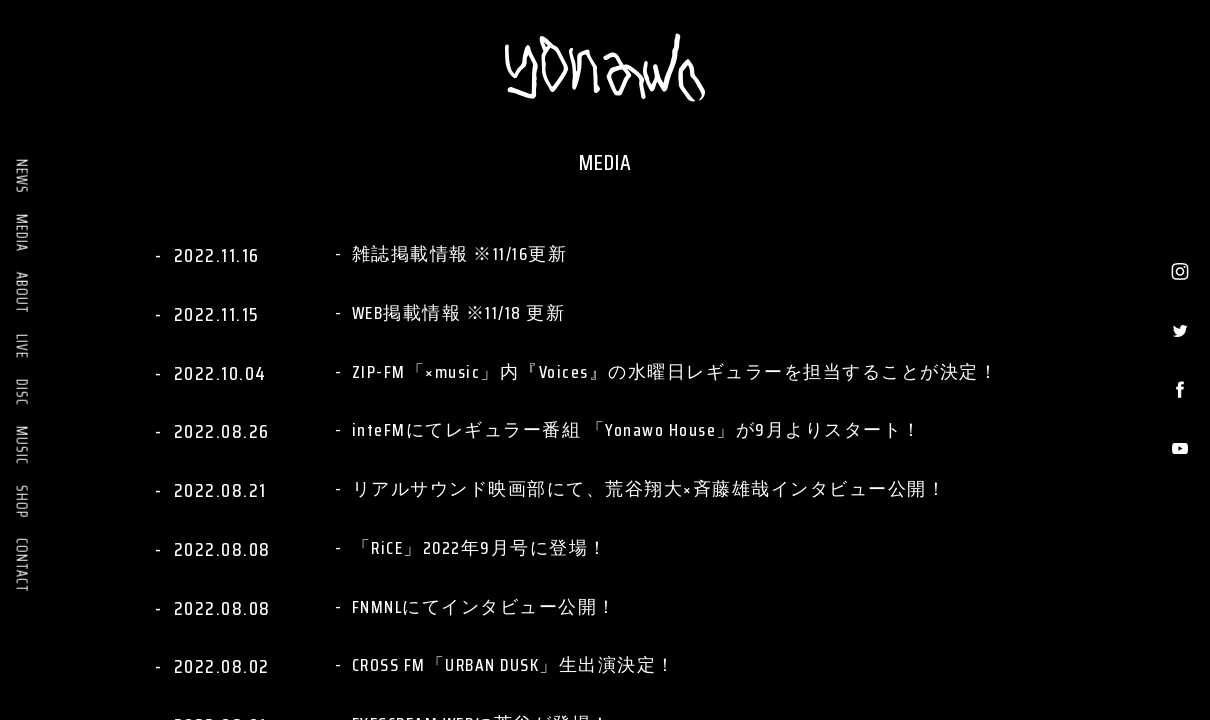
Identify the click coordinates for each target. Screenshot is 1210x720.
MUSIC (22, 445)
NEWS (22, 176)
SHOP (22, 501)
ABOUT (22, 293)
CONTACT (22, 565)
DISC (22, 392)
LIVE (22, 346)
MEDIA (22, 233)
